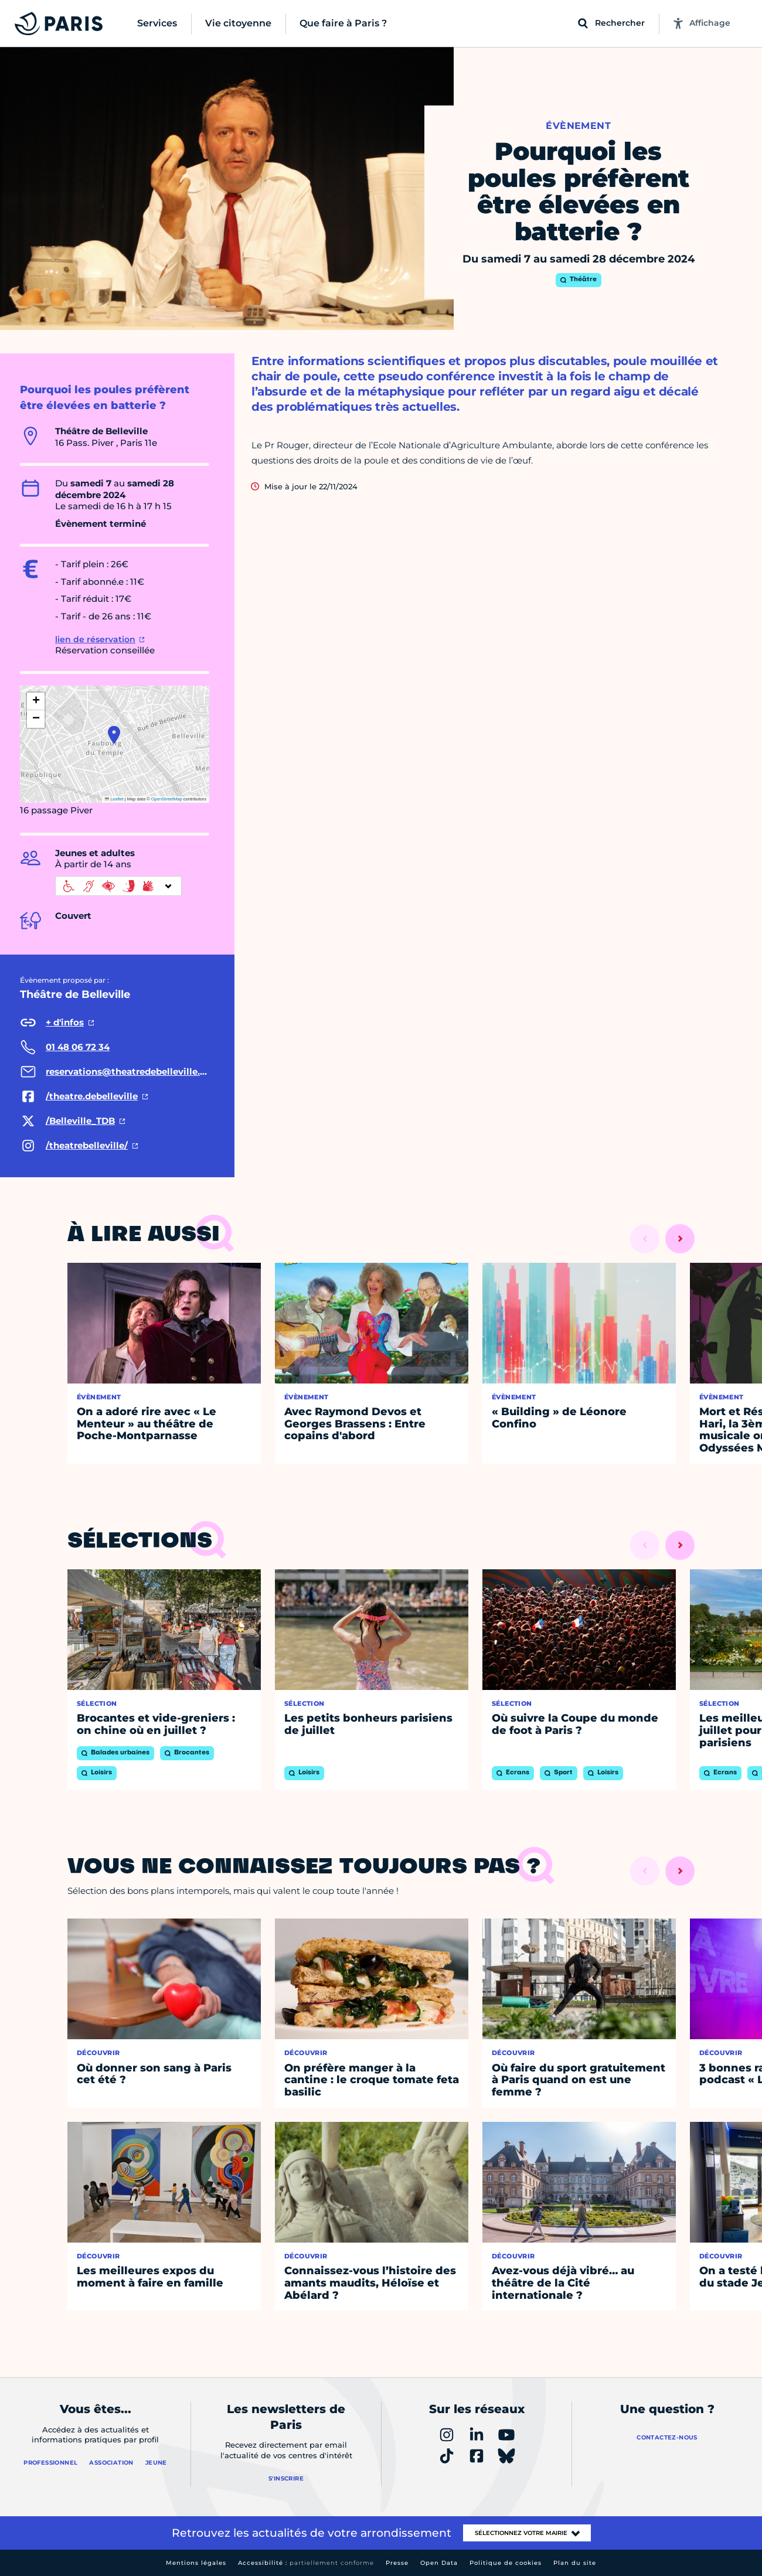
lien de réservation (95, 639)
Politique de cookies (506, 2563)
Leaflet (114, 799)
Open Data (439, 2563)
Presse (397, 2563)
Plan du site (574, 2563)
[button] (114, 734)
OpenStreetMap (166, 799)
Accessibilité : (306, 2563)
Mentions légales (196, 2563)
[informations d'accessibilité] (118, 886)
